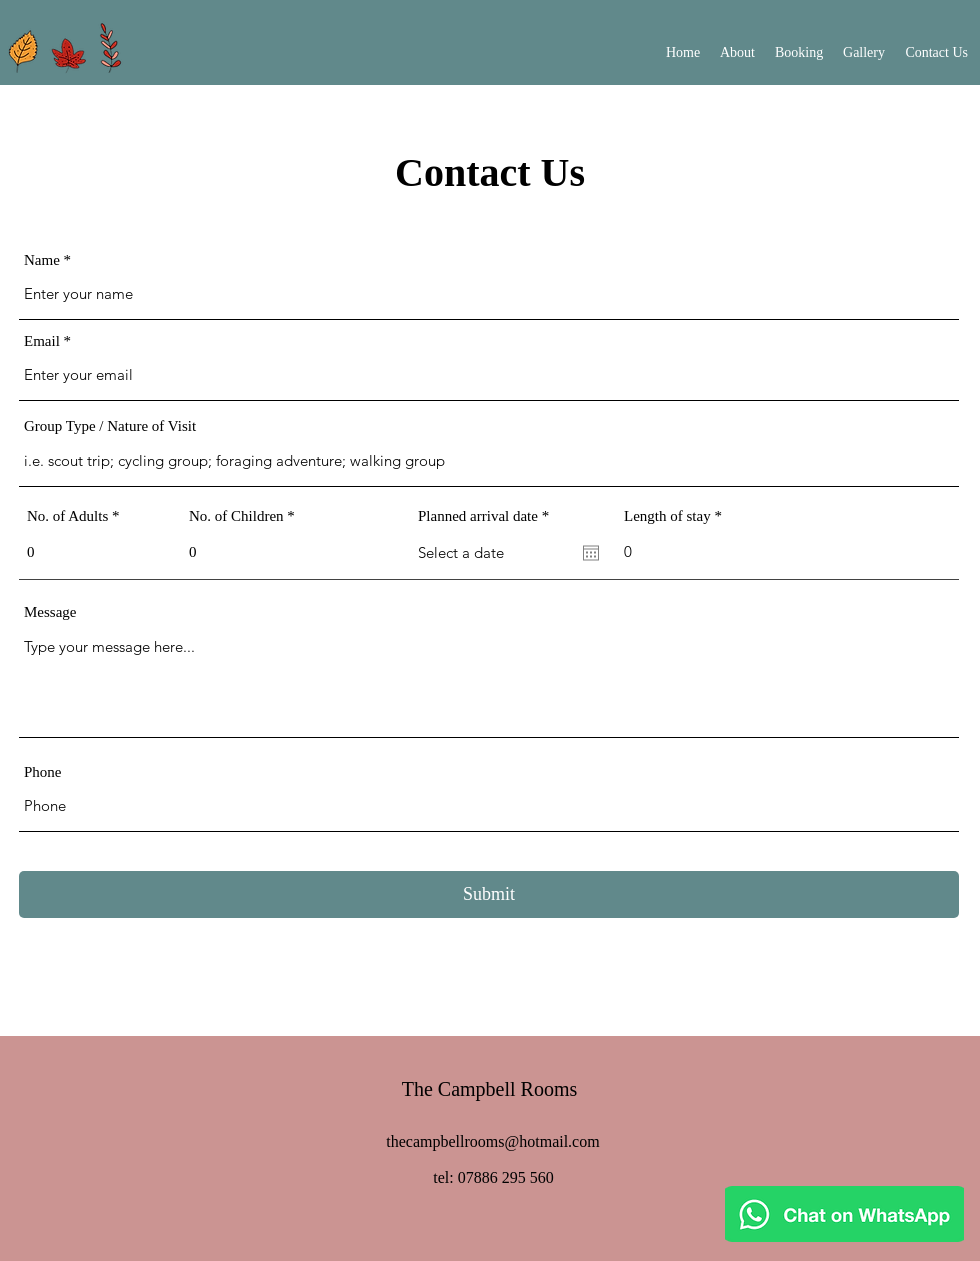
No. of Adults (67, 516)
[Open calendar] (591, 553)
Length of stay (667, 516)
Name (42, 260)
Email (42, 341)
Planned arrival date (487, 516)
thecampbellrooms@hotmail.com (492, 1141)
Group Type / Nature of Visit (110, 426)
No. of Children (236, 516)
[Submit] (489, 894)
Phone (43, 772)
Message (50, 612)
